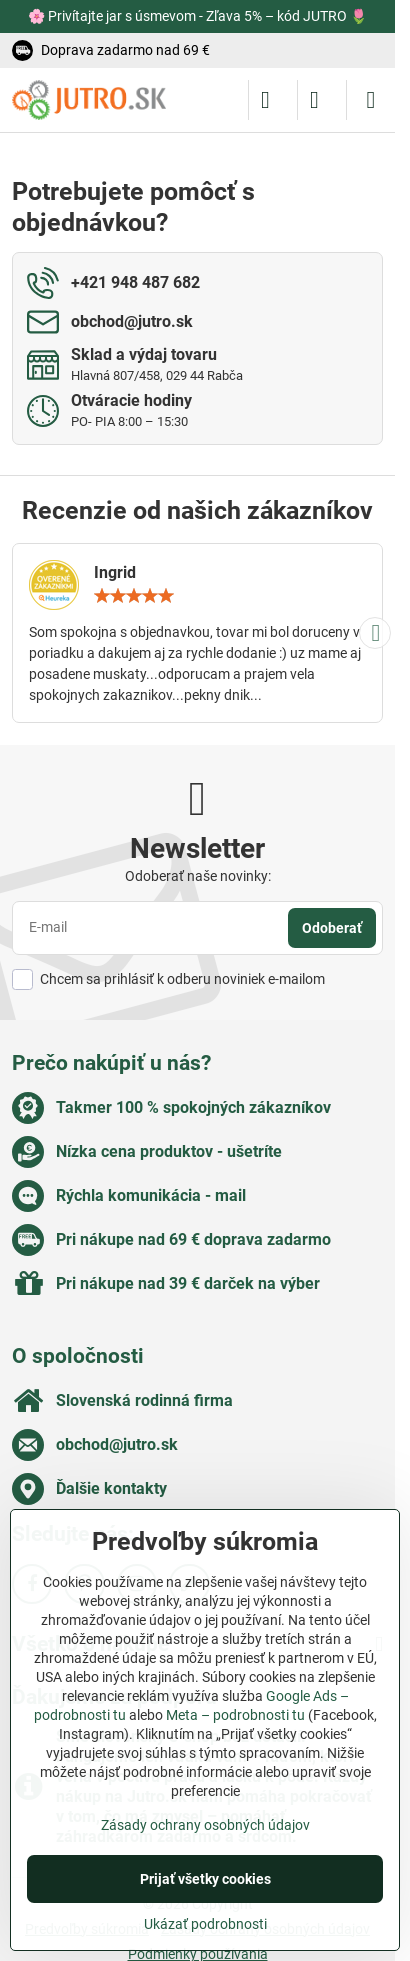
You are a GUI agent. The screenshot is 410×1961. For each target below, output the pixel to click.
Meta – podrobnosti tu (235, 1715)
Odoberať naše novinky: (198, 876)
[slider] (134, 596)
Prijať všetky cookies (205, 1879)
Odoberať (332, 928)
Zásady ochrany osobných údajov (205, 1825)
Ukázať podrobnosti (205, 1924)
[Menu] (371, 100)
